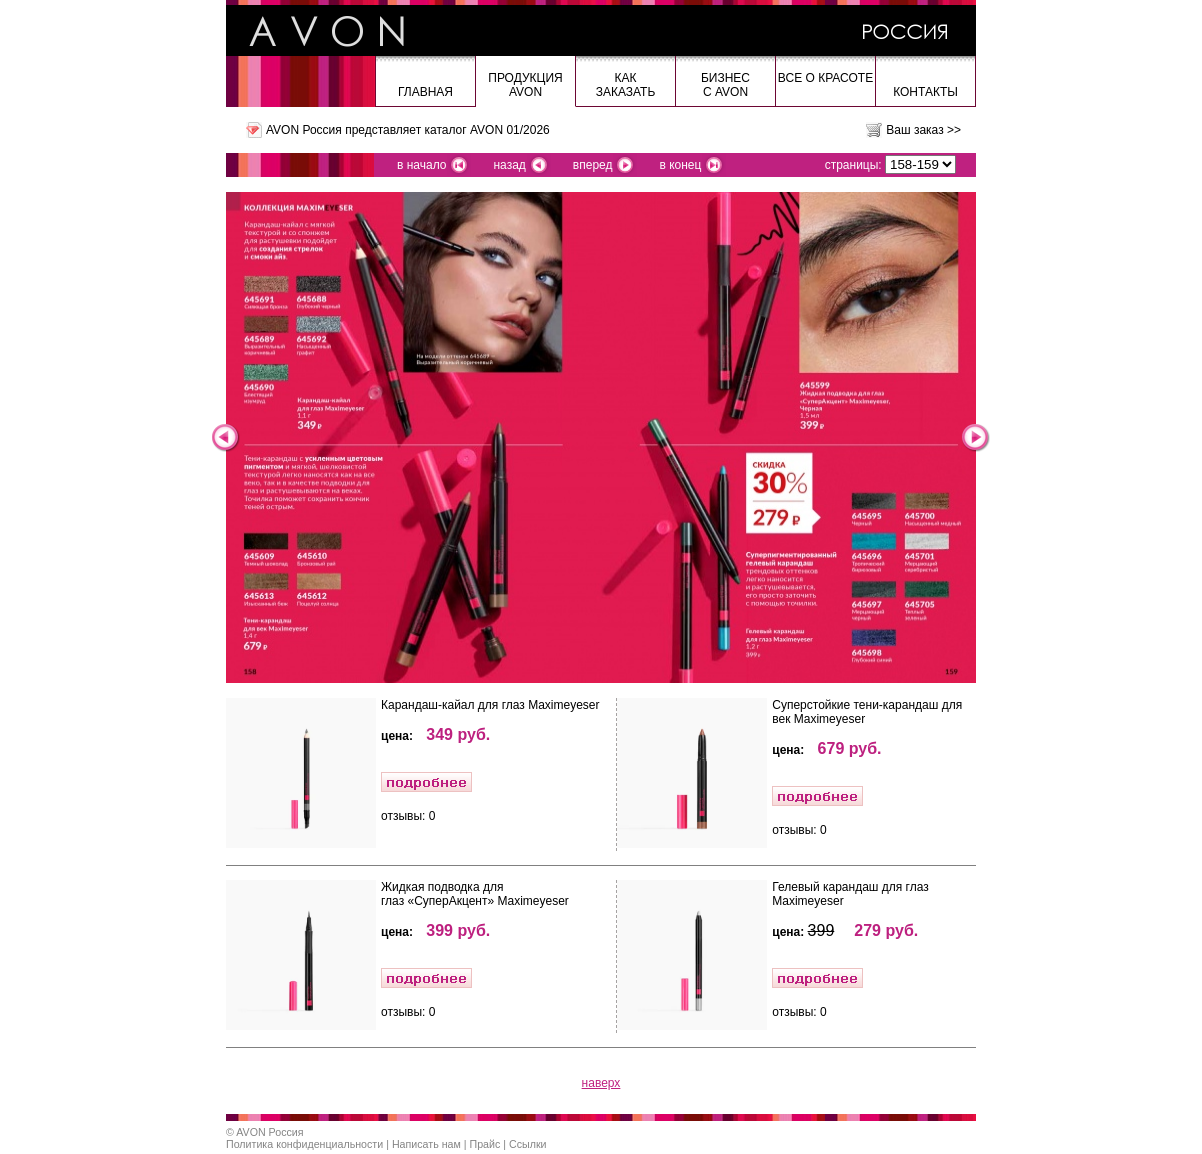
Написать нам (426, 1144)
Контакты (925, 92)
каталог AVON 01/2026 (486, 130)
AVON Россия (269, 1132)
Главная (425, 92)
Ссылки (528, 1144)
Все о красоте (825, 78)
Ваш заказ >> (923, 130)
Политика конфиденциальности (304, 1144)
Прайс (485, 1144)
